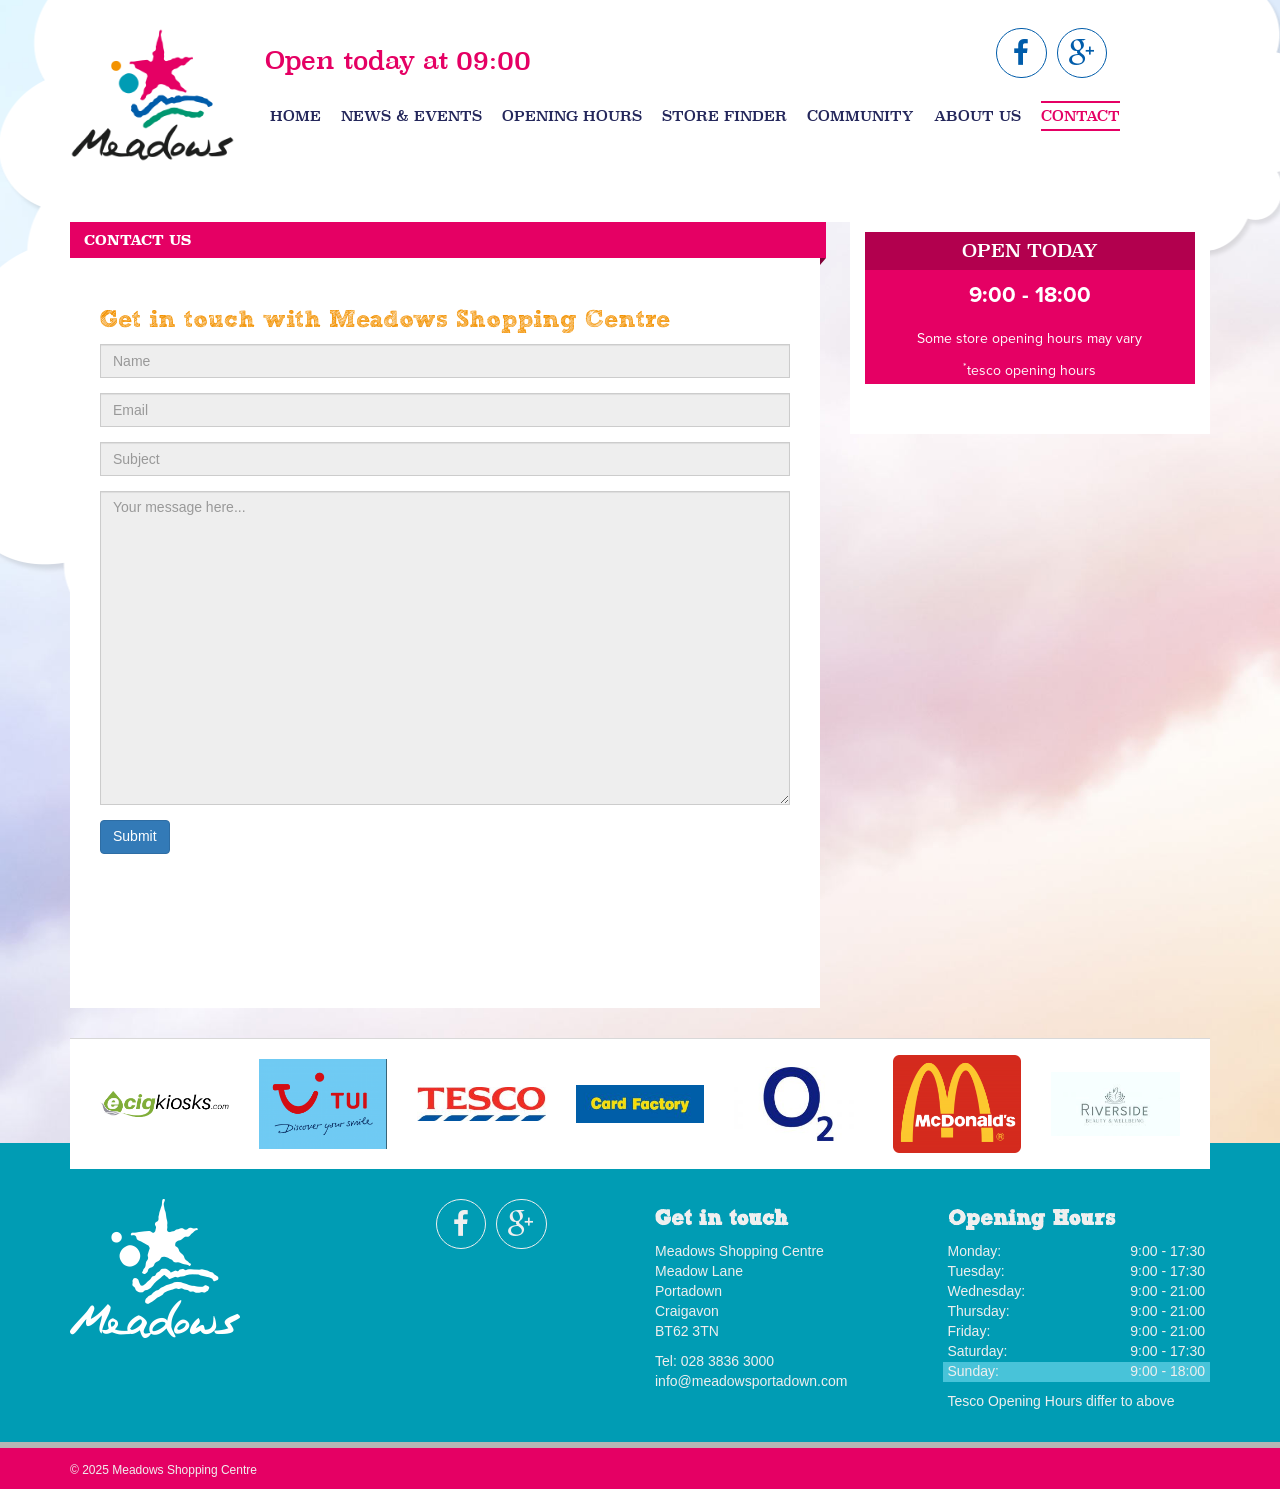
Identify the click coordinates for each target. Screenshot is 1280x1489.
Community (860, 116)
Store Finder (724, 116)
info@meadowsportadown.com (751, 1381)
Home (295, 116)
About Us (977, 116)
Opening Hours (572, 116)
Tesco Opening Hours (1015, 1401)
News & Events (411, 116)
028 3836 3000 (727, 1361)
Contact (1080, 116)
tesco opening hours (1031, 370)
